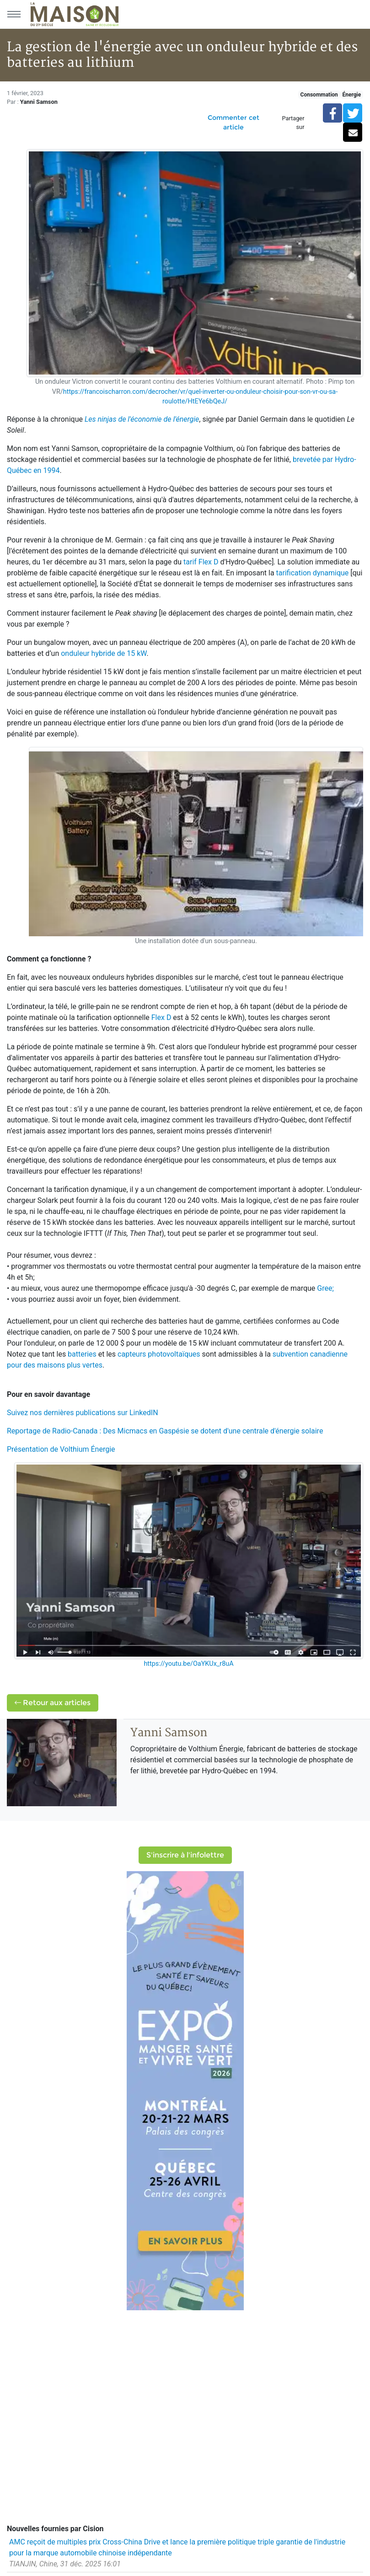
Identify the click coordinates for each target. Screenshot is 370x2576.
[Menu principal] (13, 14)
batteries (82, 1354)
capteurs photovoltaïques (159, 1354)
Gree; (325, 1288)
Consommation (319, 94)
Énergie (351, 94)
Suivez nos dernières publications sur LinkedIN (82, 1412)
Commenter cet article (233, 122)
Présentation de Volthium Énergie (61, 1449)
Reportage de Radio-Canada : (54, 1431)
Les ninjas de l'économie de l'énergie (142, 419)
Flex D (161, 1017)
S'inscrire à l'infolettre (185, 1855)
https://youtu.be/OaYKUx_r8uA (188, 1664)
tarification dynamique (312, 573)
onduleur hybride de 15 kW (103, 653)
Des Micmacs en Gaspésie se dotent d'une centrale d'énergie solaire (213, 1431)
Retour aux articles (53, 1702)
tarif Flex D (200, 562)
